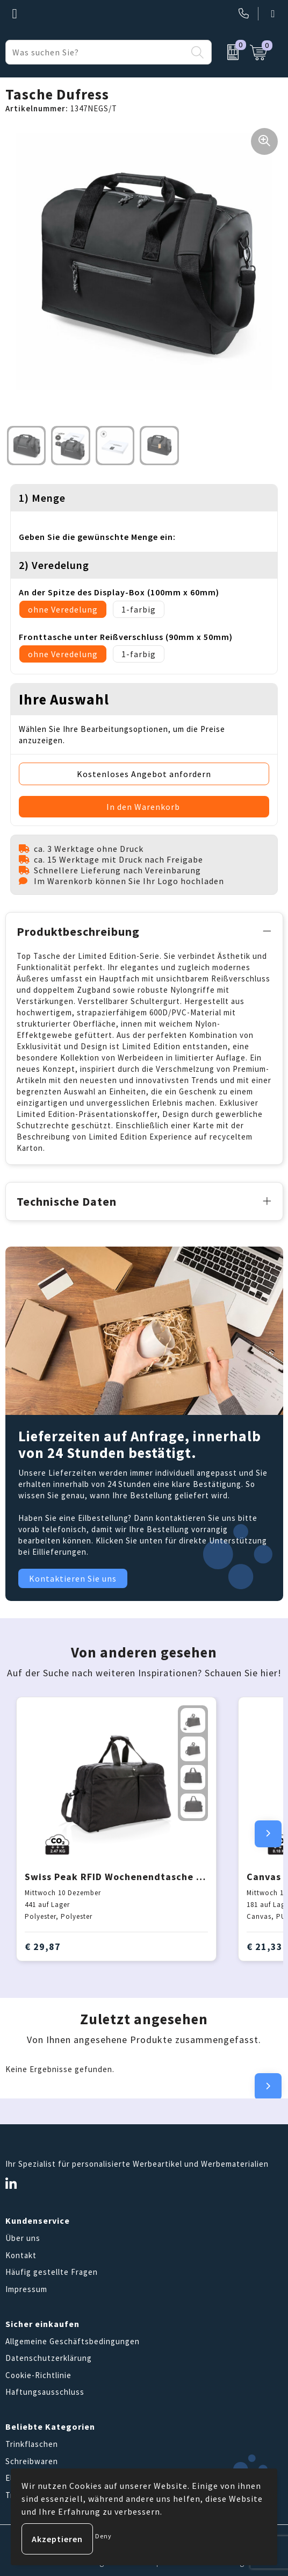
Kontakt (21, 2255)
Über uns (22, 2238)
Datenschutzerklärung (48, 2358)
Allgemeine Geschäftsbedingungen (72, 2341)
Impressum (26, 2289)
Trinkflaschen (31, 2444)
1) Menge (42, 497)
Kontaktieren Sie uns (73, 1578)
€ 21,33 (265, 1946)
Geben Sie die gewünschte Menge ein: (97, 536)
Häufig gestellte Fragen (51, 2272)
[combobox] (96, 52)
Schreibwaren (31, 2461)
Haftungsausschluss (44, 2392)
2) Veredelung (54, 565)
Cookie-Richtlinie (38, 2375)
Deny (103, 2536)
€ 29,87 (43, 1946)
